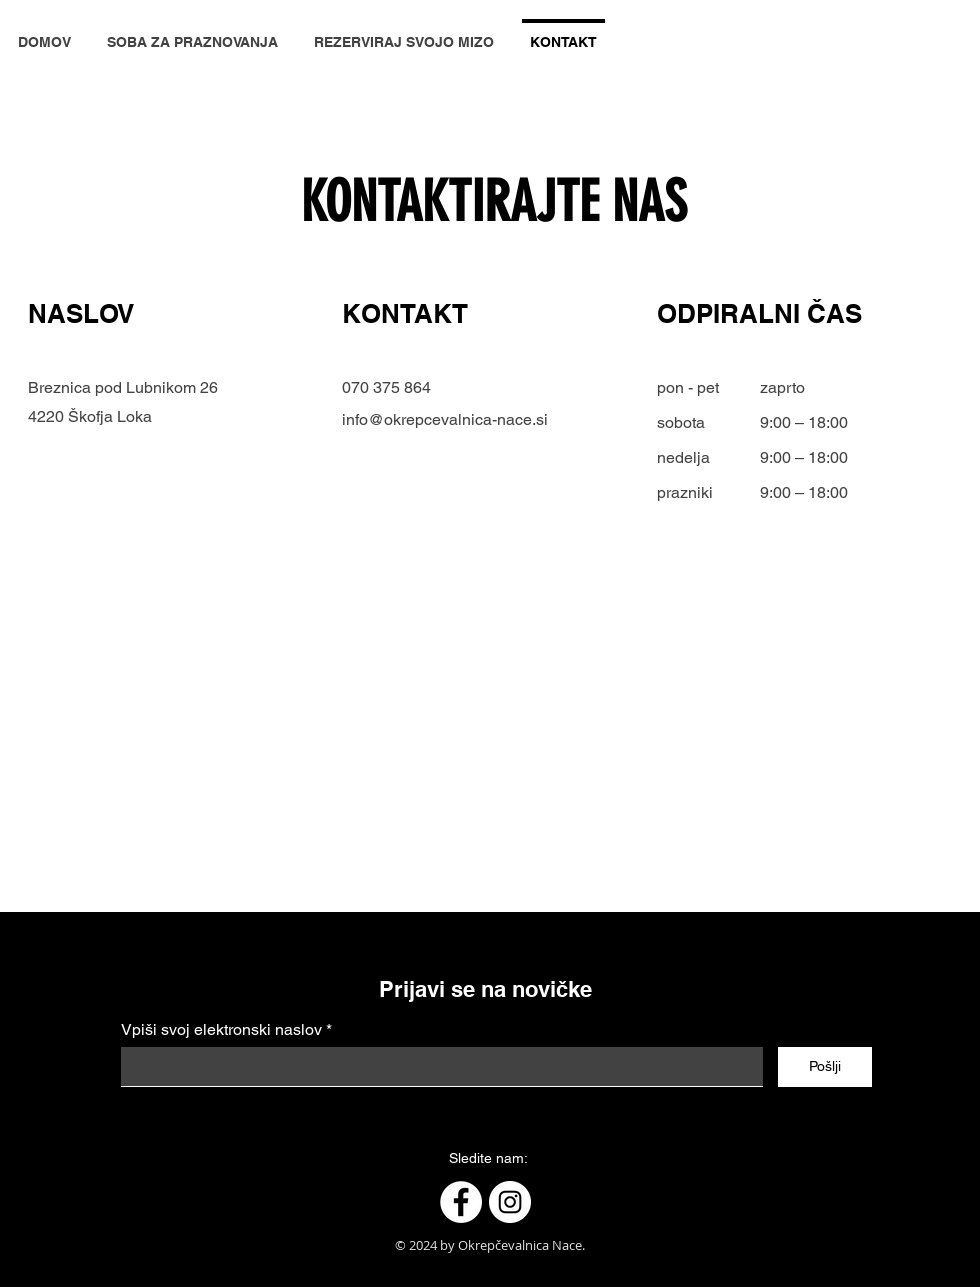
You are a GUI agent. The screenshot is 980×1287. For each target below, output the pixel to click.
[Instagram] (510, 1202)
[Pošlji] (825, 1067)
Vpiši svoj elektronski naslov (221, 1030)
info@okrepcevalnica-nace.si (445, 419)
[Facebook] (461, 1202)
